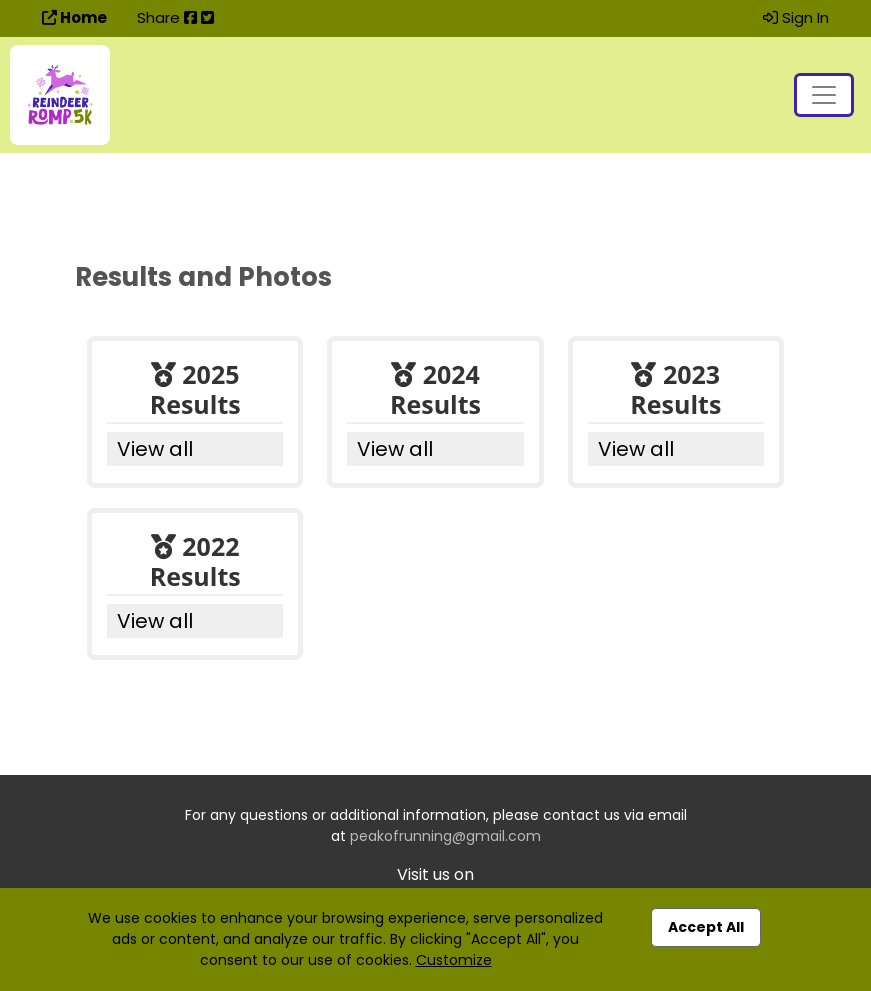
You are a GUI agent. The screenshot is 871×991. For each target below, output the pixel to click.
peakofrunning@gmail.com (445, 836)
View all (155, 449)
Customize (454, 960)
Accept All (706, 927)
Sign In (796, 17)
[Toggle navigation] (824, 95)
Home (74, 17)
